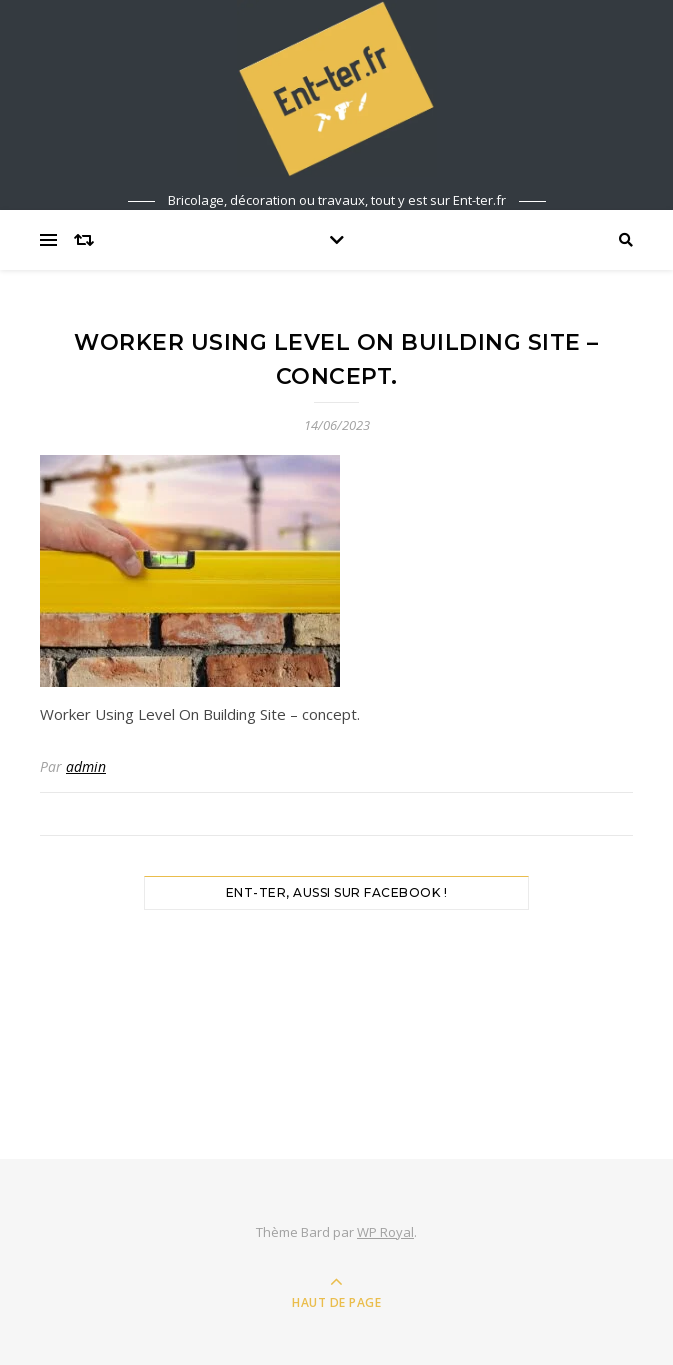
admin (86, 766)
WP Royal (385, 1232)
